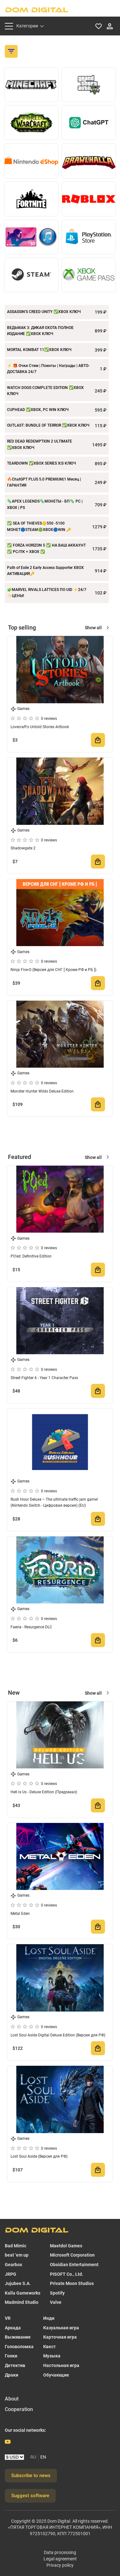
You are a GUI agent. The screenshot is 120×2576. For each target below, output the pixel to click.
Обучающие (56, 2375)
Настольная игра (61, 2365)
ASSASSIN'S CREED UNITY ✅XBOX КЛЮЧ (44, 312)
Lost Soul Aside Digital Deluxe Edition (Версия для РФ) (58, 2035)
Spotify (57, 2293)
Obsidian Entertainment (74, 2264)
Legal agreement (60, 2558)
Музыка (51, 2355)
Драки (11, 2375)
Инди (48, 2318)
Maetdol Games (66, 2245)
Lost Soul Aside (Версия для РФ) (39, 2156)
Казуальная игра (61, 2327)
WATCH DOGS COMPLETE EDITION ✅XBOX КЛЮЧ (45, 390)
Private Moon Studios (72, 2283)
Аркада (13, 2327)
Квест (49, 2346)
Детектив (15, 2365)
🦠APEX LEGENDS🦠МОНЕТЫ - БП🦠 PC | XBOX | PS (45, 504)
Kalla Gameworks (22, 2293)
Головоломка (19, 2346)
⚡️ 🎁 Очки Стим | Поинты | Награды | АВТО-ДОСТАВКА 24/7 (48, 368)
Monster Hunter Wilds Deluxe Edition (42, 1091)
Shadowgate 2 (23, 848)
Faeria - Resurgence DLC (31, 1627)
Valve (55, 2302)
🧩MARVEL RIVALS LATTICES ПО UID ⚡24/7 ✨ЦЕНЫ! (46, 592)
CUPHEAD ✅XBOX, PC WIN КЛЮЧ (37, 409)
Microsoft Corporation (72, 2255)
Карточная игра (60, 2337)
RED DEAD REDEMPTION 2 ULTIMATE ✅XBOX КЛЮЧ (39, 444)
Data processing (60, 2552)
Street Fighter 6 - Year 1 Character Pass (44, 1378)
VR (8, 2318)
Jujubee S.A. (18, 2283)
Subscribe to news (31, 2475)
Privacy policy (60, 2565)
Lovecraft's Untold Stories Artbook (40, 727)
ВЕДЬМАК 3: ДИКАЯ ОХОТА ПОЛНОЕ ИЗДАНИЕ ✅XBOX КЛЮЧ (40, 330)
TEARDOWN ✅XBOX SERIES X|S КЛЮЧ (41, 463)
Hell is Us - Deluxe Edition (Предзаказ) (44, 1792)
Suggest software (30, 2495)
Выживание (18, 2337)
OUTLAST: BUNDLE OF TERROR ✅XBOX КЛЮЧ (48, 425)
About (12, 2399)
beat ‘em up (16, 2255)
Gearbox (13, 2264)
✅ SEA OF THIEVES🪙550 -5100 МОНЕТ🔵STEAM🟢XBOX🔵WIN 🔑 (39, 526)
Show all (93, 627)
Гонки (11, 2355)
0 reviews (49, 718)
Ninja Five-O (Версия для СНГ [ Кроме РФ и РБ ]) (53, 969)
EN (43, 2457)
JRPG (10, 2274)
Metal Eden (20, 1913)
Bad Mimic (15, 2245)
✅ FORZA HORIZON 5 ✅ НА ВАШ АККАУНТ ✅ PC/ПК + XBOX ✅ (46, 548)
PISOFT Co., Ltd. (66, 2274)
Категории (27, 25)
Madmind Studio (21, 2302)
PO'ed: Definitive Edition (31, 1256)
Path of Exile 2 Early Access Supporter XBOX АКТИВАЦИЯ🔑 (45, 570)
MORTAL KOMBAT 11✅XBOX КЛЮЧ (39, 349)
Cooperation (19, 2409)
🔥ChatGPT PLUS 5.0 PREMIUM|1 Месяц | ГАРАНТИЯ (44, 482)
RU (33, 2457)
